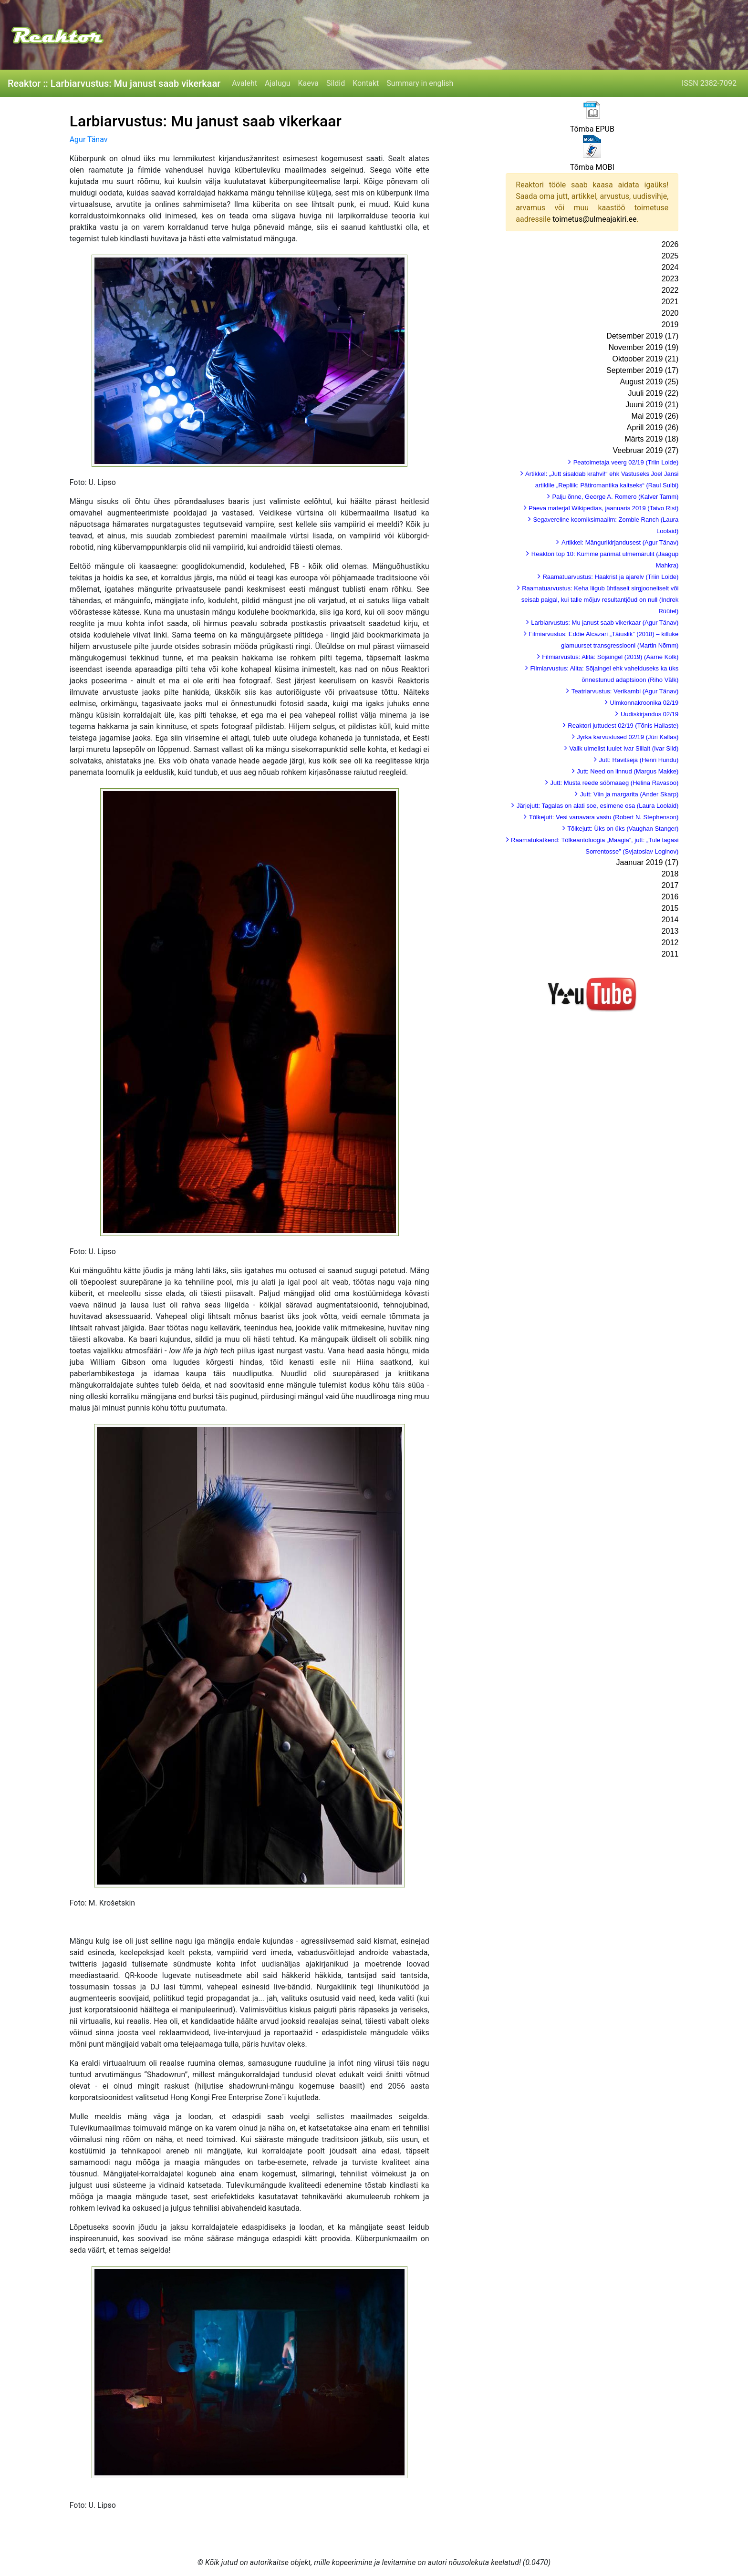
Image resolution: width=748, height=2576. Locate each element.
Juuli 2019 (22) (653, 393)
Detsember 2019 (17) (642, 336)
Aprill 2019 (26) (653, 427)
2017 (670, 885)
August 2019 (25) (649, 382)
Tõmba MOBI (592, 167)
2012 (670, 942)
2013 (670, 931)
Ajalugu (277, 83)
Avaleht (244, 83)
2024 (670, 267)
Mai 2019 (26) (655, 416)
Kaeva (308, 83)
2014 (670, 920)
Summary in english (419, 83)
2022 (670, 290)
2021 (670, 302)
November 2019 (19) (644, 347)
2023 (670, 279)
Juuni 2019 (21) (651, 405)
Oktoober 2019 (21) (646, 359)
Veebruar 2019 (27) (645, 450)
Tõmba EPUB (592, 129)
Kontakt (366, 83)
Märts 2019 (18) (651, 439)
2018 (670, 874)
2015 (670, 908)
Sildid (335, 83)
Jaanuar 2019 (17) (647, 862)
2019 (670, 324)
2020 (670, 313)
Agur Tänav (89, 139)
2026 (670, 244)
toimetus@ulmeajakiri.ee (594, 219)
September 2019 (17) (642, 370)
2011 (670, 954)
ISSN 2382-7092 (709, 83)
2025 (670, 256)
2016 (670, 897)
